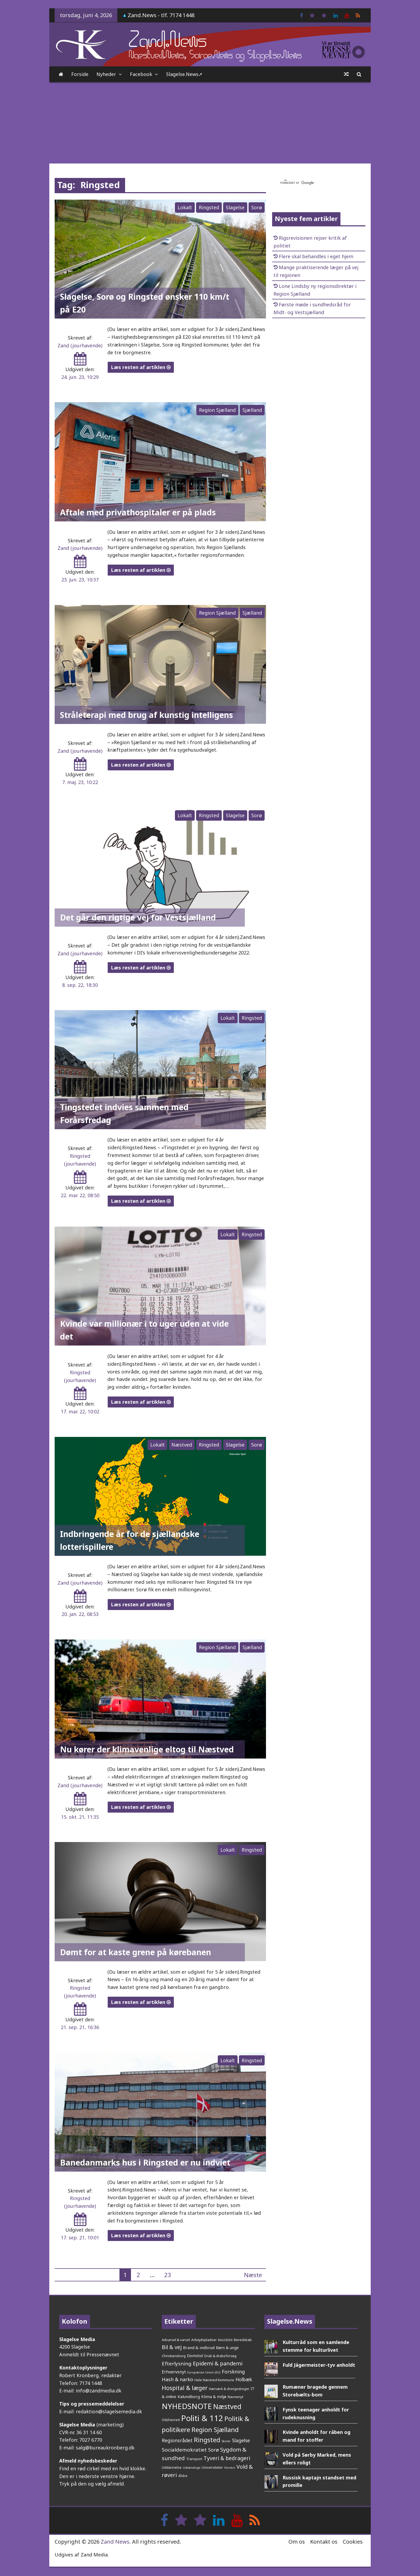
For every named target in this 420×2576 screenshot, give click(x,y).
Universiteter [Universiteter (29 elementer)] (212, 2467)
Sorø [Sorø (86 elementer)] (213, 2449)
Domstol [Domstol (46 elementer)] (195, 2355)
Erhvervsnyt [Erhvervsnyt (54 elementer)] (174, 2372)
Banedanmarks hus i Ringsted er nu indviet (145, 2162)
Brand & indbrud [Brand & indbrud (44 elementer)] (199, 2347)
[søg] (312, 183)
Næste (253, 2275)
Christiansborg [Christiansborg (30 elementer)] (174, 2355)
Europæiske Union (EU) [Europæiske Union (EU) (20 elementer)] (203, 2372)
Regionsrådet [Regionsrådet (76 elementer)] (177, 2440)
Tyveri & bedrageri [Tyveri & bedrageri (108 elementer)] (227, 2458)
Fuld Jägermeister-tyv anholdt (319, 2365)
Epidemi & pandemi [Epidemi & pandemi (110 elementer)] (217, 2363)
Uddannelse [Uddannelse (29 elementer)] (172, 2467)
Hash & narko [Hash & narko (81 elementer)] (177, 2379)
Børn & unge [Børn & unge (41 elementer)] (227, 2347)
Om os (296, 2541)
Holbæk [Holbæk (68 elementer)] (243, 2379)
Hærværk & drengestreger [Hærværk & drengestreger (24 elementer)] (229, 2389)
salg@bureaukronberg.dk (105, 2447)
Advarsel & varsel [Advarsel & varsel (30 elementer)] (176, 2339)
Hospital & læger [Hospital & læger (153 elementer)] (185, 2388)
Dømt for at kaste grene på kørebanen (135, 1952)
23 (167, 2275)
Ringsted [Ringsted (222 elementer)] (207, 2440)
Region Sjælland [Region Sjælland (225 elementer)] (215, 2429)
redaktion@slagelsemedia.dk (109, 2411)
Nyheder (106, 74)
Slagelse (235, 207)
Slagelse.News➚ (184, 74)
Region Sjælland (217, 410)
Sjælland (252, 410)
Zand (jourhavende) (80, 345)
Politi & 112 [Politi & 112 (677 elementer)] (202, 2418)
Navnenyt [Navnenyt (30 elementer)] (235, 2396)
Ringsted (209, 207)
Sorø (256, 207)
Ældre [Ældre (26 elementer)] (183, 2476)
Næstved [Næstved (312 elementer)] (227, 2406)
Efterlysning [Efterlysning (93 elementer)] (177, 2363)
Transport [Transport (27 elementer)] (194, 2459)
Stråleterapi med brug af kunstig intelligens (146, 714)
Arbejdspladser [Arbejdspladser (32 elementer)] (204, 2339)
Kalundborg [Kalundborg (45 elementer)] (189, 2396)
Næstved (181, 1444)
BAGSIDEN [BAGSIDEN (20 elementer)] (225, 2340)
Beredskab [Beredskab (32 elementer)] (243, 2339)
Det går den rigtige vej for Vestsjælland (138, 917)
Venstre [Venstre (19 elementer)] (229, 2468)
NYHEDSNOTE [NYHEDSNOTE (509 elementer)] (187, 2406)
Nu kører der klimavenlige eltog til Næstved (147, 1749)
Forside (79, 74)
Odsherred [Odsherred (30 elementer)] (171, 2419)
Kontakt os (324, 2541)
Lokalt (185, 207)
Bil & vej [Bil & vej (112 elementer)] (172, 2347)
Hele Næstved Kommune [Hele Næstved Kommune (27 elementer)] (214, 2380)
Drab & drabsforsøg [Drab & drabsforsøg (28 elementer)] (220, 2356)
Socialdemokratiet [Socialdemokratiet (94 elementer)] (184, 2449)
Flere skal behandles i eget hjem (316, 256)
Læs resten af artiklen (141, 367)
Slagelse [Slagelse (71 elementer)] (241, 2440)
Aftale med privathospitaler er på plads (138, 512)
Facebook (141, 74)
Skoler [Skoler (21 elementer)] (226, 2441)
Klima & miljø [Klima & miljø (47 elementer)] (213, 2396)
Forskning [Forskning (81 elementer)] (233, 2371)
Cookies (353, 2541)
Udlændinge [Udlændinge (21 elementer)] (191, 2467)
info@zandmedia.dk (98, 2390)
